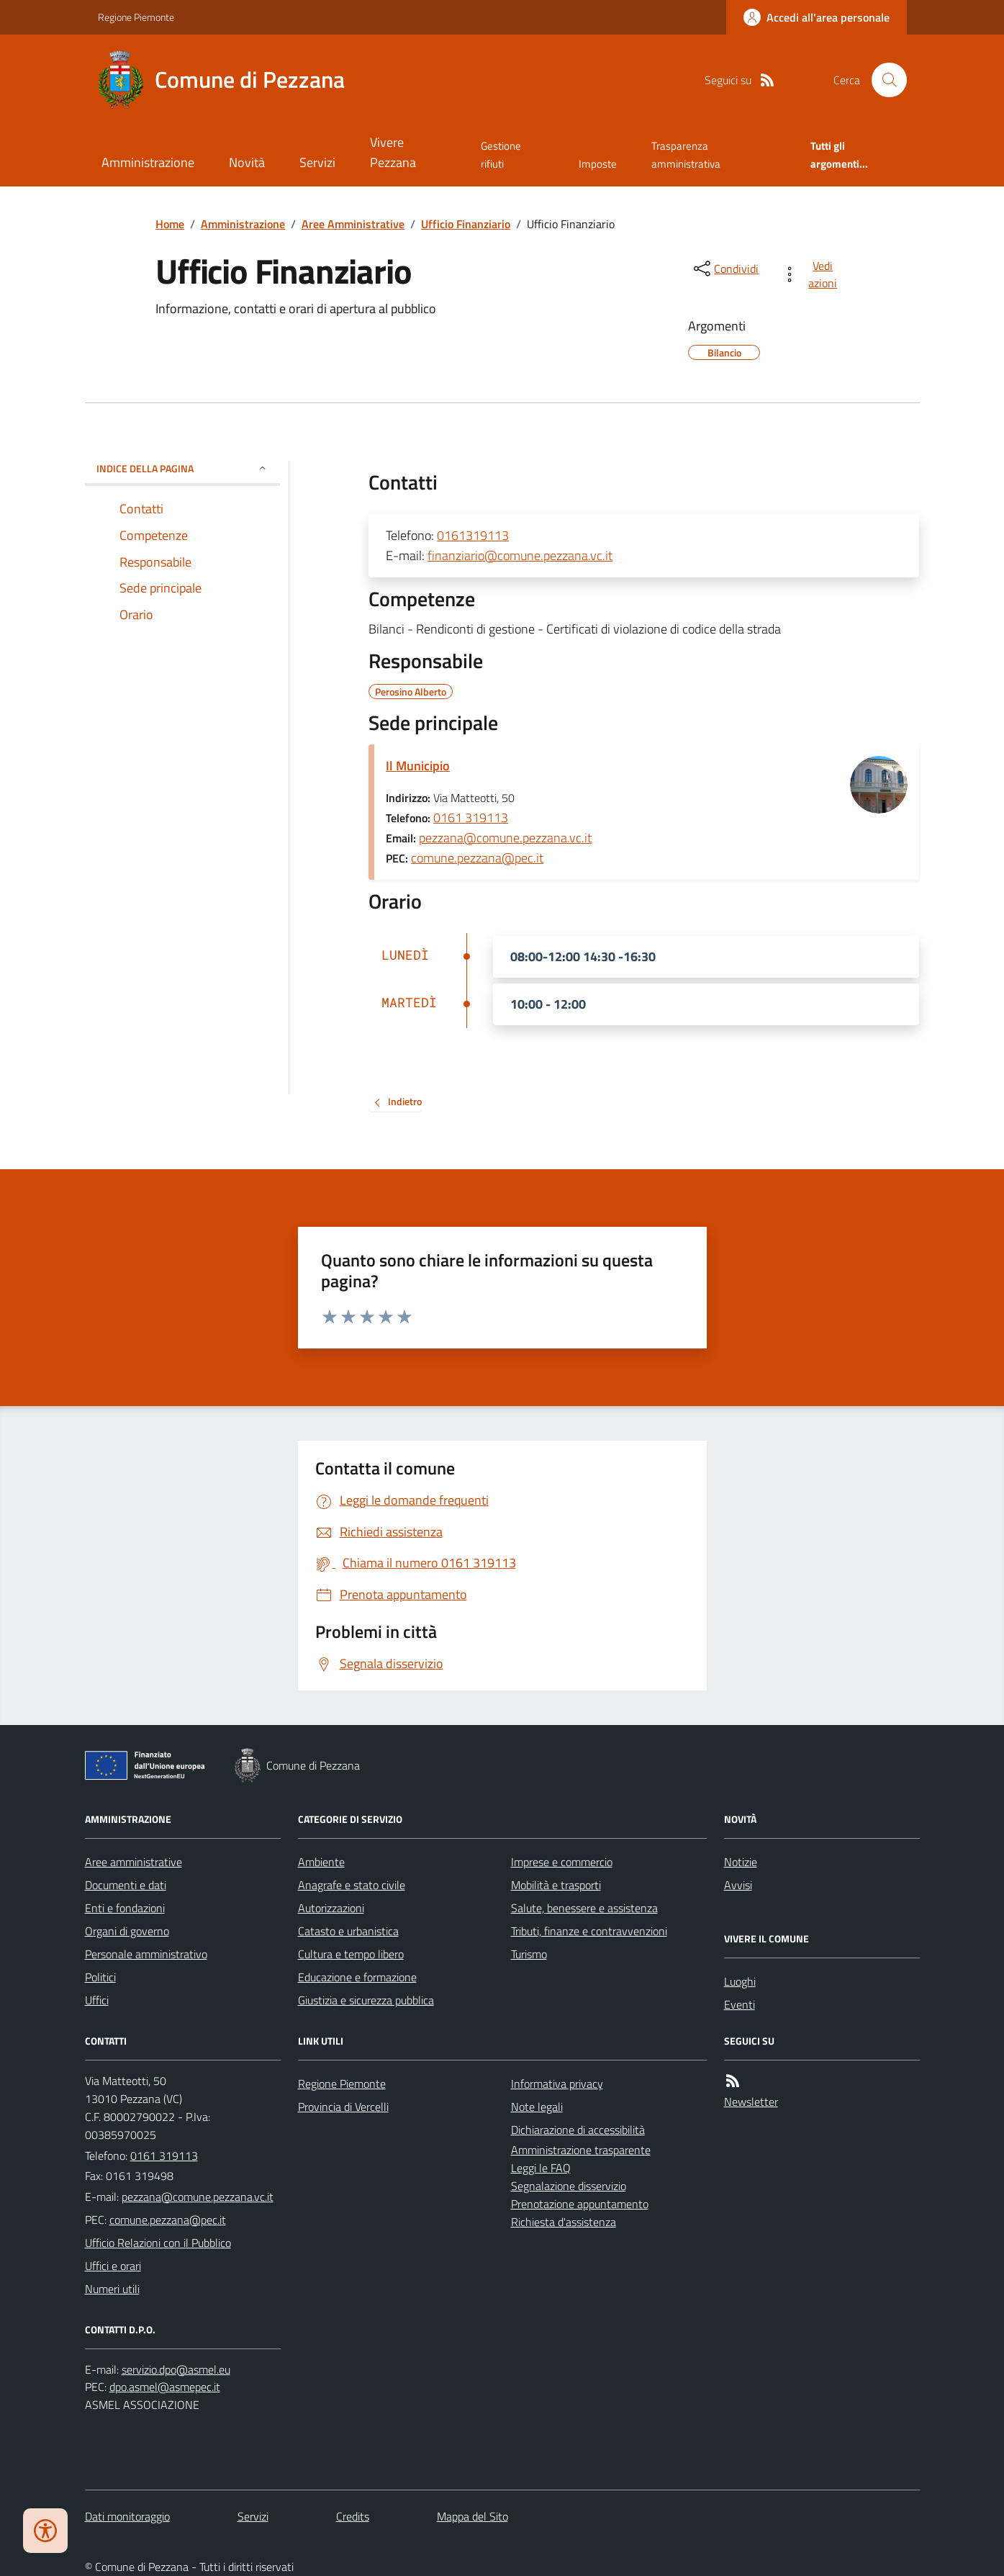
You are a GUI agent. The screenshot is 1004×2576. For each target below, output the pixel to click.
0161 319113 (470, 817)
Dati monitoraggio (127, 2516)
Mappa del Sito (472, 2516)
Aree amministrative (133, 1861)
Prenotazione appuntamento (579, 2203)
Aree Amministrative (353, 224)
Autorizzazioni (331, 1908)
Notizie (740, 1861)
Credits (352, 2516)
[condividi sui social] (724, 268)
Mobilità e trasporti (556, 1884)
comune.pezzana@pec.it (477, 858)
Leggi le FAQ (541, 2167)
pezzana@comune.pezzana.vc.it (505, 837)
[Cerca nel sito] (883, 80)
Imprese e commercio (561, 1861)
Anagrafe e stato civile (351, 1884)
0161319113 (473, 535)
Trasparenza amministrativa (685, 154)
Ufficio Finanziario (465, 224)
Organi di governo (127, 1931)
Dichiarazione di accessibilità (578, 2129)
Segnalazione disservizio (568, 2185)
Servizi (317, 162)
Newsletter (751, 2101)
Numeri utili (112, 2288)
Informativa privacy (557, 2083)
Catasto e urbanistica (348, 1931)
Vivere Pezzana (393, 152)
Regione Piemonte (136, 16)
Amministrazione (147, 162)
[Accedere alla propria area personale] (816, 17)
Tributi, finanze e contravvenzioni (589, 1931)
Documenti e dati (125, 1884)
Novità (247, 162)
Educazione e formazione (357, 1977)
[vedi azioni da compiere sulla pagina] (812, 274)
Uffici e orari (113, 2265)
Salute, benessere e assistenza (584, 1908)
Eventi (739, 2004)
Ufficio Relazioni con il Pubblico (158, 2242)
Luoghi (740, 1981)
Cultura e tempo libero (351, 1954)
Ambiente (321, 1861)
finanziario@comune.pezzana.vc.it (520, 555)
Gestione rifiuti (501, 154)
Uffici (97, 2000)
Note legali (537, 2106)
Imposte (598, 164)
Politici (100, 1977)
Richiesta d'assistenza (563, 2221)
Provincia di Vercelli (343, 2106)
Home (169, 224)
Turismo (529, 1954)
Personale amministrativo (146, 1954)
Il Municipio (418, 765)
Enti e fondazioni (125, 1908)
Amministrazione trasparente (581, 2149)
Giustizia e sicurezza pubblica (366, 2000)
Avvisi (738, 1884)
